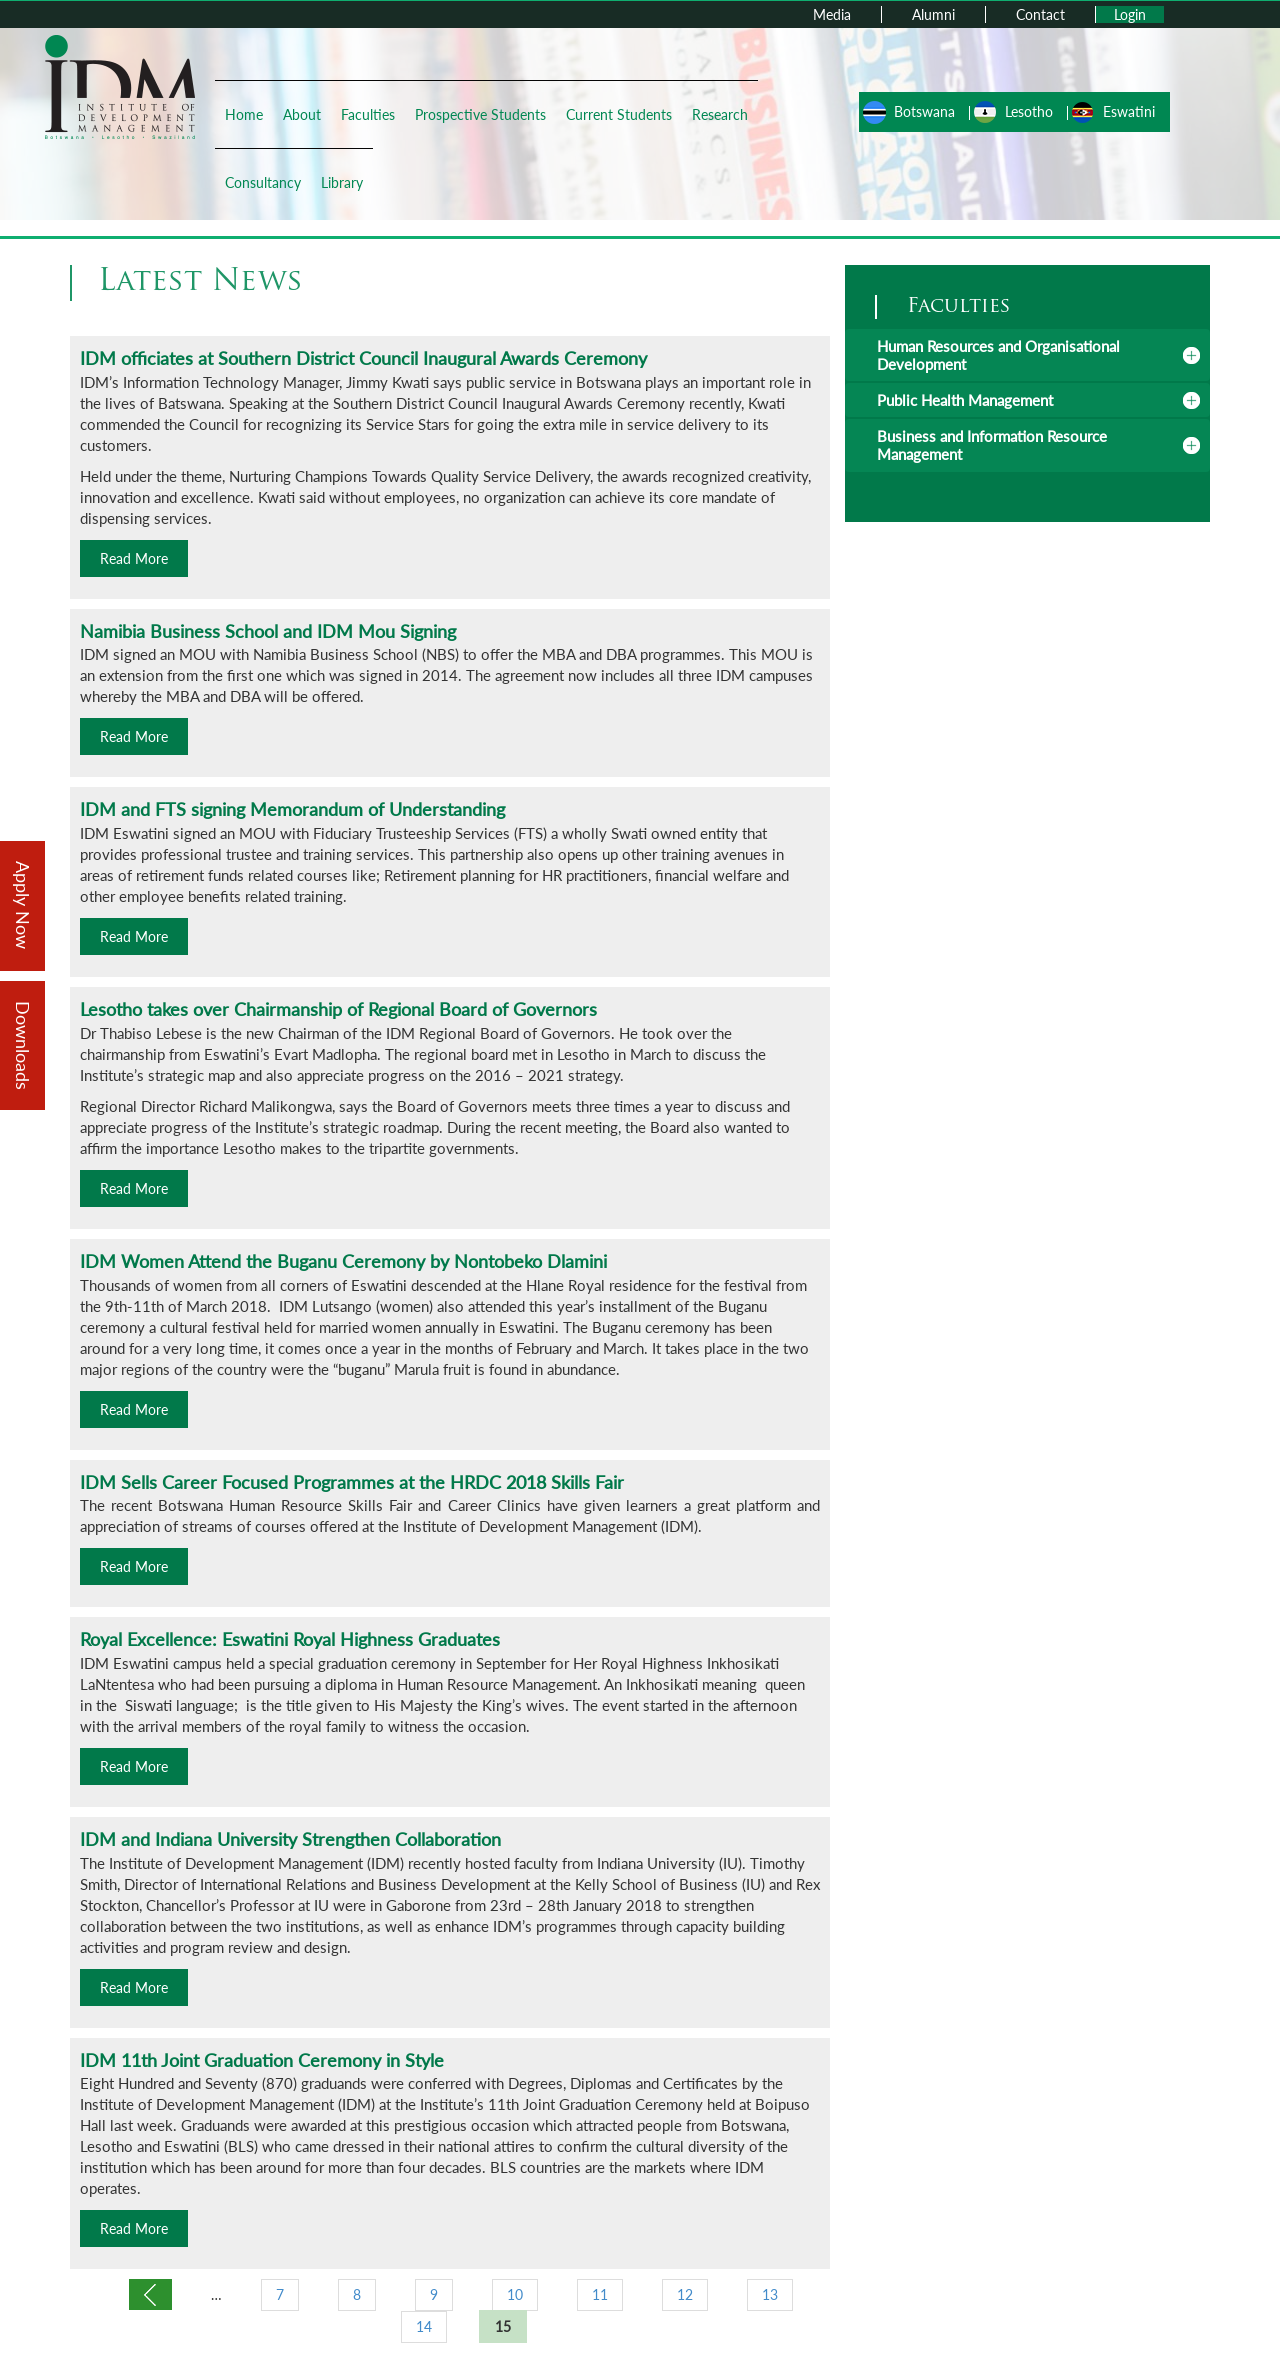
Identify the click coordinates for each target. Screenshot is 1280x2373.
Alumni (933, 14)
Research (720, 114)
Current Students (619, 114)
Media (832, 14)
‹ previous (150, 2294)
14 (424, 2326)
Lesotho (1029, 111)
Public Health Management (965, 400)
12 (685, 2294)
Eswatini (1129, 111)
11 (600, 2294)
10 (515, 2294)
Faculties (368, 114)
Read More (134, 558)
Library (342, 182)
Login (1130, 14)
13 (770, 2294)
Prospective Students (480, 114)
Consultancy (263, 182)
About (302, 114)
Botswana (924, 111)
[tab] (1027, 355)
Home (244, 114)
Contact (1040, 14)
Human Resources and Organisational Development (998, 355)
